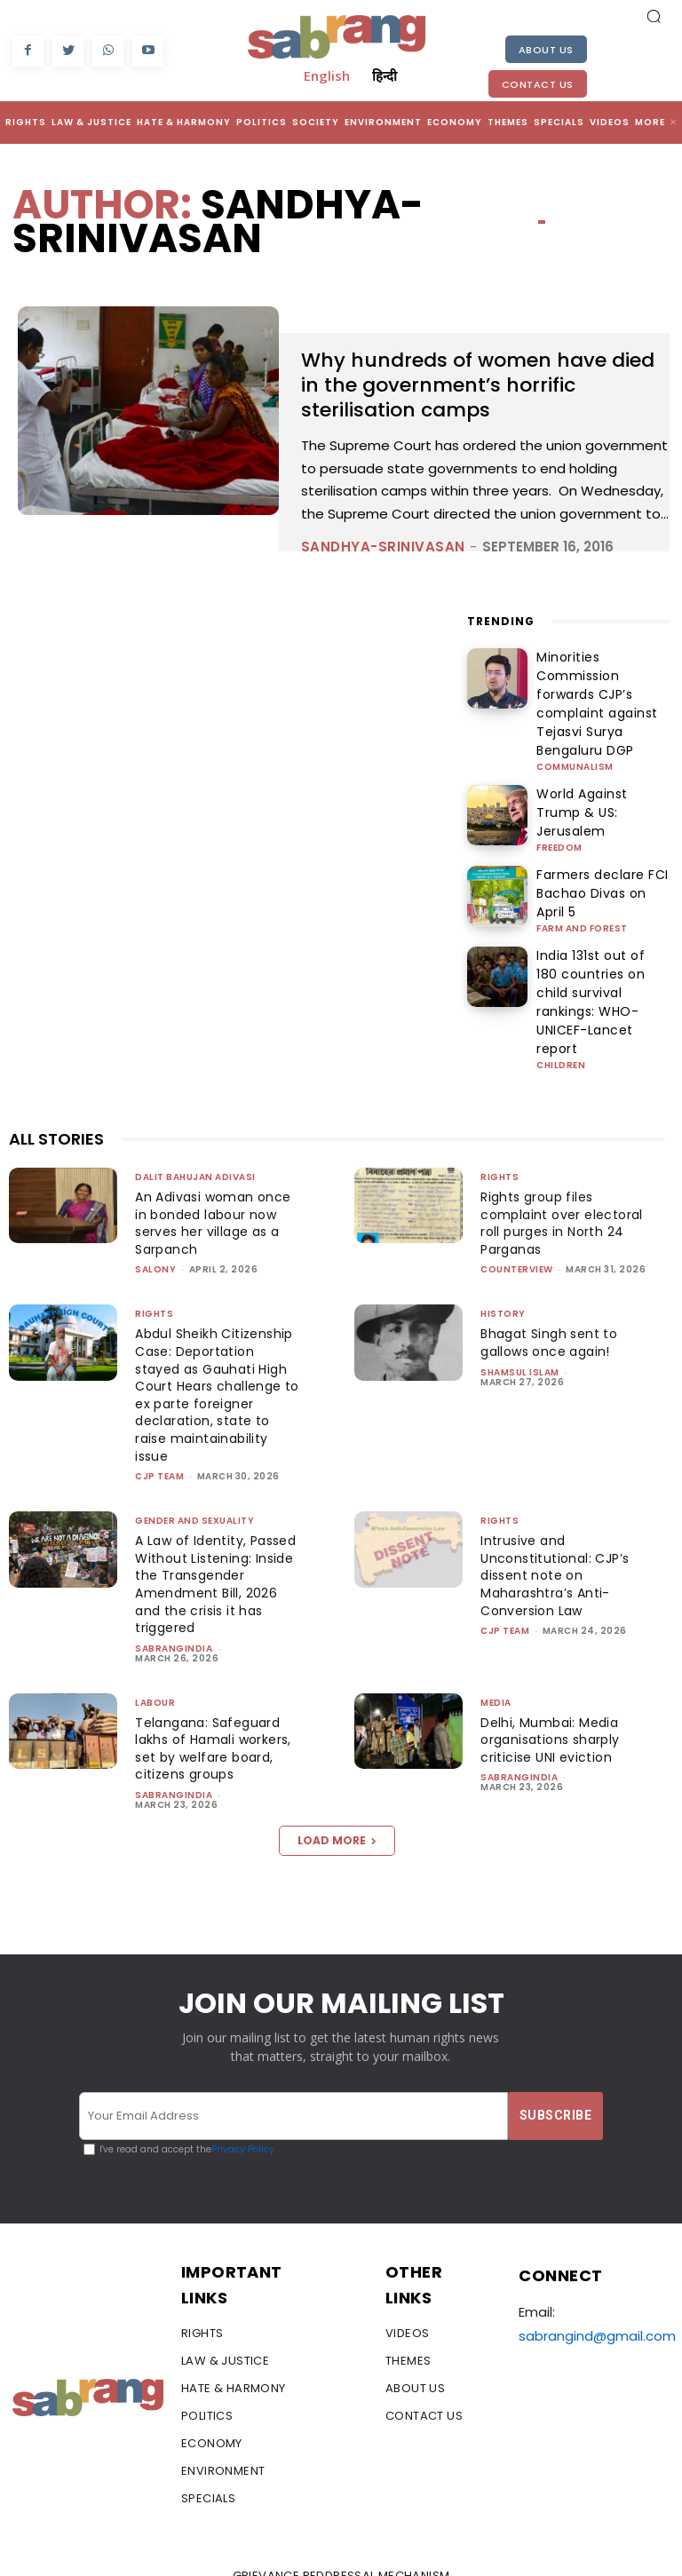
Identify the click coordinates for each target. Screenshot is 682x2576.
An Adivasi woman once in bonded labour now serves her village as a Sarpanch (216, 1123)
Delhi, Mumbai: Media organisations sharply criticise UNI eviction (555, 1656)
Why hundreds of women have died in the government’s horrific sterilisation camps (457, 395)
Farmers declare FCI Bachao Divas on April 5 (594, 851)
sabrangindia (173, 1565)
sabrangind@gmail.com (597, 2252)
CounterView (516, 1169)
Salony (155, 1169)
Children (560, 965)
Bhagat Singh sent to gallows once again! (551, 1242)
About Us (546, 50)
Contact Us (538, 84)
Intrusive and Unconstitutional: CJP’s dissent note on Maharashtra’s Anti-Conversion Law (558, 1474)
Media (496, 1619)
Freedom (559, 801)
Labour (155, 1619)
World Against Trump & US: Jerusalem (602, 780)
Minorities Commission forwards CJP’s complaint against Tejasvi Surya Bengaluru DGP (600, 702)
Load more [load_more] (337, 1756)
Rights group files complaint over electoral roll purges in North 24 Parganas (559, 1123)
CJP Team (159, 1376)
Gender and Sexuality (194, 1420)
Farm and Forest (582, 872)
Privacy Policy (242, 2066)
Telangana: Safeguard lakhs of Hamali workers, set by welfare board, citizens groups (215, 1665)
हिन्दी (384, 75)
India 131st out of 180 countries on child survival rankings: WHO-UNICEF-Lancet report (602, 929)
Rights (499, 1076)
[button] (654, 16)
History (503, 1213)
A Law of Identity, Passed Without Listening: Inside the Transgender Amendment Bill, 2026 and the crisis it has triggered (208, 1492)
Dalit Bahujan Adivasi (195, 1076)
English (327, 75)
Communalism (575, 738)
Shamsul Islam (519, 1271)
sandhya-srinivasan (383, 571)
